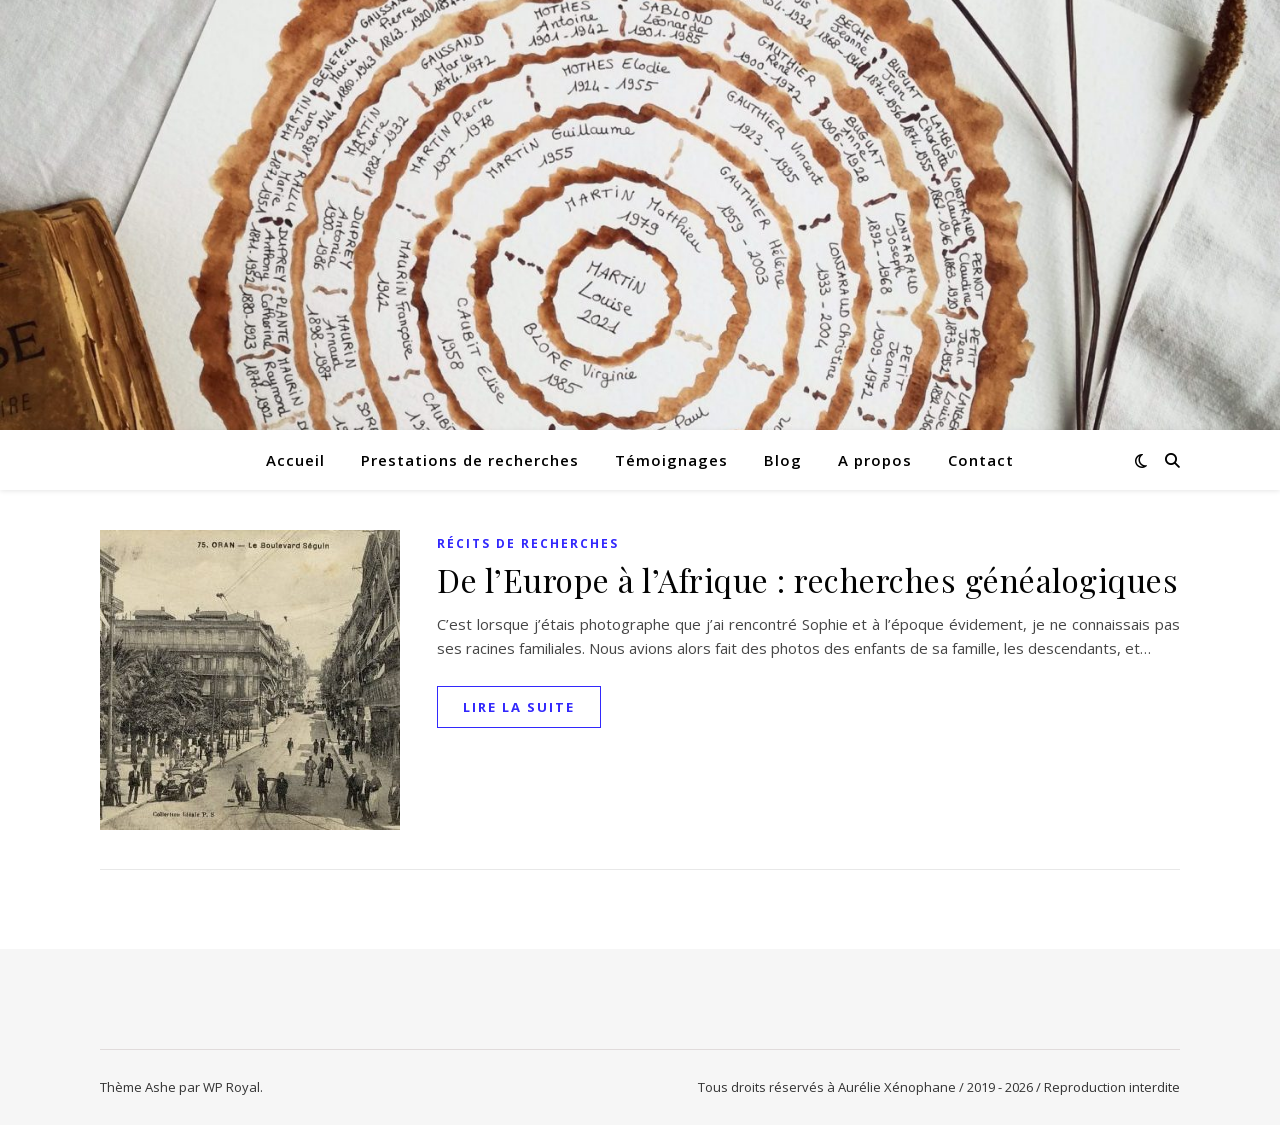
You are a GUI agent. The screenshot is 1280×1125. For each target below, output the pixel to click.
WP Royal (231, 1087)
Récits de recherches (528, 543)
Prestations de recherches (470, 460)
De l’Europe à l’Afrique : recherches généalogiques (807, 579)
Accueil (295, 460)
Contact (981, 460)
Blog (783, 460)
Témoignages (671, 460)
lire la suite (519, 707)
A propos (875, 460)
